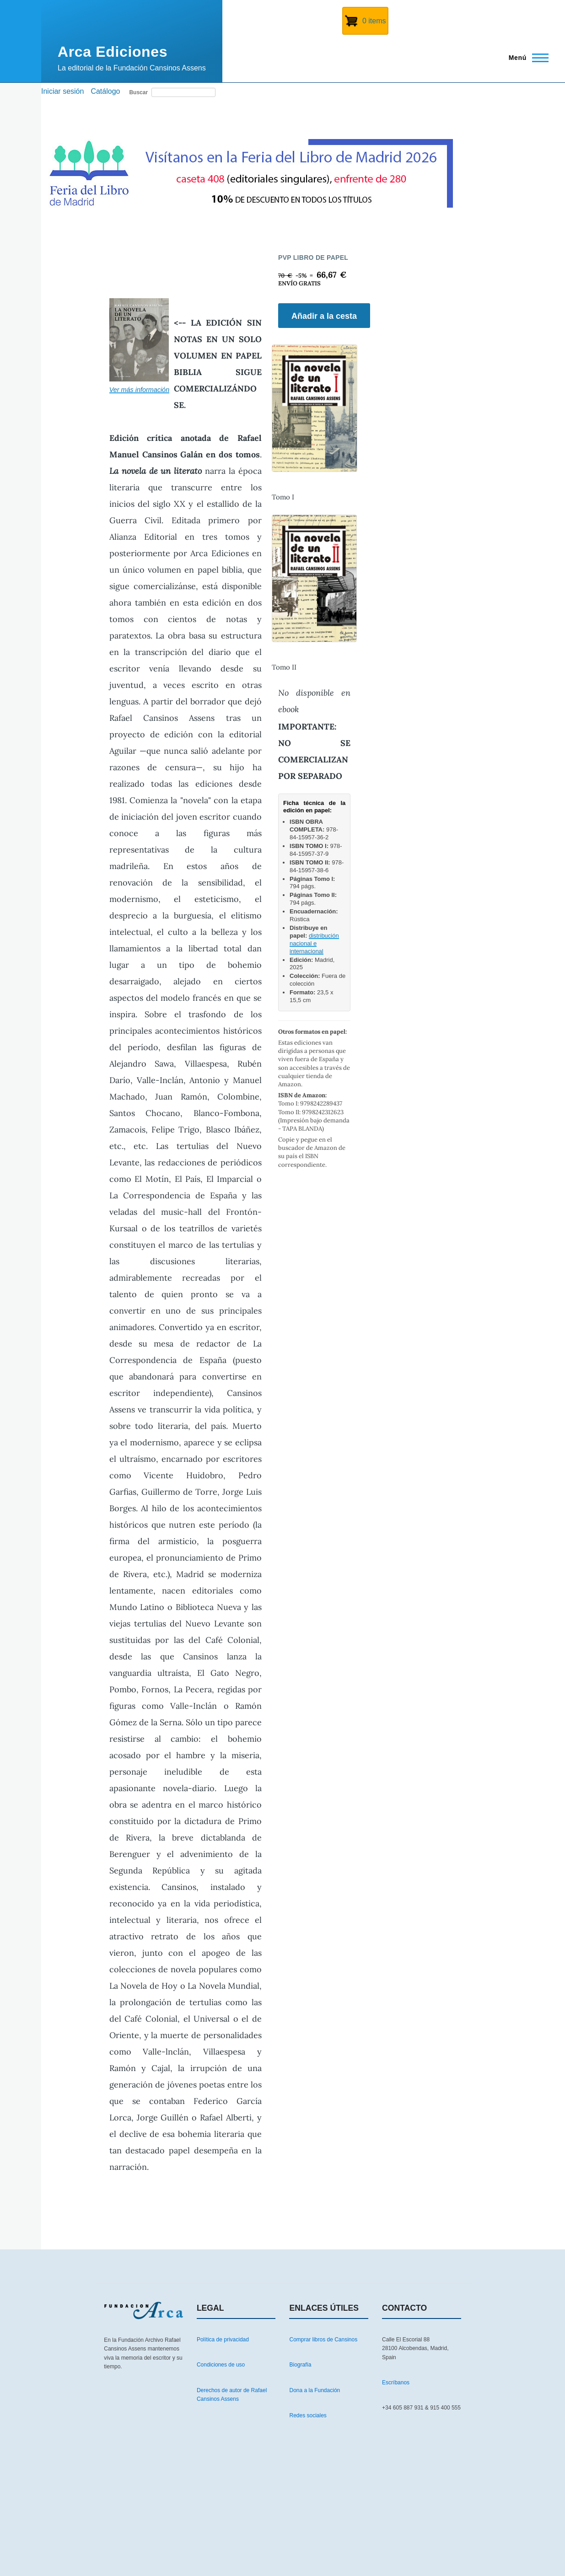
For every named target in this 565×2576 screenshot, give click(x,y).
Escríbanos (395, 2382)
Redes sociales (307, 2415)
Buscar (138, 92)
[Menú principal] (525, 57)
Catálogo (105, 91)
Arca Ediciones (112, 51)
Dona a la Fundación (314, 2390)
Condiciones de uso (221, 2364)
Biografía (300, 2364)
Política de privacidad (223, 2339)
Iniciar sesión (62, 91)
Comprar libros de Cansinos (323, 2339)
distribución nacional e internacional (314, 943)
